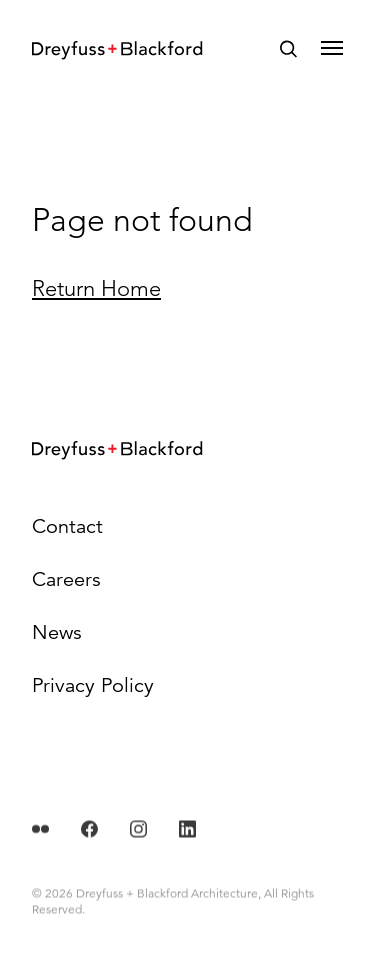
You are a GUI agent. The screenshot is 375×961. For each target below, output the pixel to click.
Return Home (96, 288)
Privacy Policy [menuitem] (93, 685)
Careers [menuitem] (66, 579)
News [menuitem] (57, 632)
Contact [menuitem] (67, 526)
